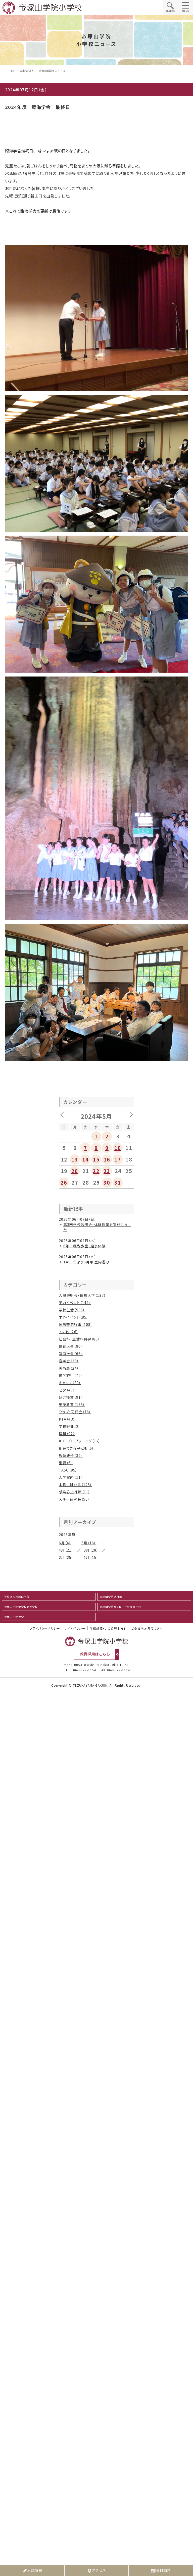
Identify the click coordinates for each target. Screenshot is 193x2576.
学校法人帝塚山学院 (16, 2357)
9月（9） (92, 1850)
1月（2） (115, 2132)
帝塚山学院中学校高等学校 (21, 2367)
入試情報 (32, 2570)
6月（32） (66, 1652)
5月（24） (91, 2023)
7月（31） (91, 1905)
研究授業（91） (71, 1397)
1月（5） (90, 1777)
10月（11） (67, 1850)
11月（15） (94, 2001)
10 (117, 1147)
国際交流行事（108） (75, 1324)
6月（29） (66, 1762)
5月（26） (91, 1597)
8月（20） (66, 1960)
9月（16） (93, 1748)
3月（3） (65, 2132)
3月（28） (91, 1550)
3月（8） (90, 1660)
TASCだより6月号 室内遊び (86, 1261)
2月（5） (93, 2206)
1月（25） (91, 1612)
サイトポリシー (74, 2388)
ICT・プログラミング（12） (80, 1440)
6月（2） (115, 2125)
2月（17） (66, 1667)
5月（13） (91, 1913)
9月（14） (93, 1583)
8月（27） (66, 1590)
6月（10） (116, 1810)
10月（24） (67, 1638)
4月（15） (66, 1660)
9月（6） (92, 2118)
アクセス (96, 2570)
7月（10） (88, 1858)
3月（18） (91, 1715)
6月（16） (66, 1913)
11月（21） (94, 1575)
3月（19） (91, 1975)
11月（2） (91, 2151)
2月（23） (94, 1872)
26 (64, 1182)
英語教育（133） (72, 1404)
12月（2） (66, 2225)
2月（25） (66, 1557)
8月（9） (65, 1700)
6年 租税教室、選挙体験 (84, 1245)
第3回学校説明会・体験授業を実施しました (97, 1227)
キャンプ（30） (70, 1382)
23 (107, 1171)
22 (96, 1171)
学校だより (27, 71)
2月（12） (66, 1777)
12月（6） (66, 2111)
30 (107, 1182)
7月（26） (91, 1645)
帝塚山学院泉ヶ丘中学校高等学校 (120, 2367)
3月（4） (65, 2206)
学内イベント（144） (75, 1302)
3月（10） (91, 2085)
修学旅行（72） (71, 1375)
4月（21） (66, 1550)
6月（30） (66, 1968)
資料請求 (161, 2570)
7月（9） (87, 1810)
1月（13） (91, 1722)
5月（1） (65, 2199)
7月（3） (87, 2125)
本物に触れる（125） (75, 1484)
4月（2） (93, 2280)
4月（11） (66, 2085)
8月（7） (65, 1858)
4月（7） (65, 1920)
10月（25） (67, 1748)
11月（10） (94, 1685)
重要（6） (66, 1462)
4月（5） (118, 1865)
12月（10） (67, 1891)
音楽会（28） (69, 1360)
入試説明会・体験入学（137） (82, 1295)
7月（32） (91, 1590)
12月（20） (67, 1575)
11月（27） (94, 1740)
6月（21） (66, 2023)
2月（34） (66, 1612)
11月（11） (94, 1795)
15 (96, 1159)
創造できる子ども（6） (76, 1448)
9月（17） (93, 1638)
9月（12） (93, 1953)
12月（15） (67, 1685)
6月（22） (66, 1707)
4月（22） (66, 1605)
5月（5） (87, 2158)
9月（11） (93, 1693)
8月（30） (66, 1645)
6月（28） (66, 1597)
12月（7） (66, 1843)
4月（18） (66, 1715)
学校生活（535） (72, 1309)
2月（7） (93, 2132)
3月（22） (91, 2030)
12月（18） (67, 1740)
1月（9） (90, 1927)
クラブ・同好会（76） (75, 1411)
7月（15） (88, 1700)
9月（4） (90, 2313)
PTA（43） (67, 1419)
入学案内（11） (71, 1477)
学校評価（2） (69, 1426)
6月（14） (66, 1865)
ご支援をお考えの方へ (147, 2388)
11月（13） (92, 1843)
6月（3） (65, 2158)
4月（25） (66, 1769)
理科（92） (67, 1433)
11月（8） (91, 2111)
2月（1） (65, 2246)
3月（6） (65, 2287)
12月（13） (67, 2056)
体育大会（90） (71, 1346)
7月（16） (91, 1960)
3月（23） (91, 1769)
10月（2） (91, 2184)
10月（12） (67, 1803)
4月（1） (115, 2158)
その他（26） (68, 1331)
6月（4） (65, 1542)
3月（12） (66, 1824)
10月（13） (67, 2063)
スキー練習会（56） (74, 1499)
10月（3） (66, 2313)
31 (117, 1182)
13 (74, 1159)
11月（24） (94, 1946)
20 (74, 1171)
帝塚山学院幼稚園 (111, 2357)
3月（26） (91, 1605)
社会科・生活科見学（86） (79, 1338)
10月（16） (67, 1693)
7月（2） (87, 2191)
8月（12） (66, 1755)
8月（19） (66, 1905)
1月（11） (119, 1872)
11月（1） (91, 2225)
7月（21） (91, 2070)
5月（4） (65, 1817)
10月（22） (67, 1583)
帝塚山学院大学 (14, 2377)
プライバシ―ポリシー (45, 2388)
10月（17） (67, 1898)
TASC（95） (68, 1470)
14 (85, 1159)
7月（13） (91, 1755)
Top (12, 71)
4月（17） (66, 2030)
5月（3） (90, 1865)
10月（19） (67, 1953)
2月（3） (93, 2166)
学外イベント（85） (73, 1317)
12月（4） (66, 2151)
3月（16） (88, 1920)
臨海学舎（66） (71, 1353)
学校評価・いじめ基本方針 (108, 2388)
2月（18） (66, 1722)
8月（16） (66, 2015)
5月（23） (91, 1652)
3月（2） (93, 2239)
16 (107, 1159)
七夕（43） (67, 1389)
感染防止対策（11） (74, 1491)
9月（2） (65, 2191)
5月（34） (91, 1968)
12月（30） (67, 1630)
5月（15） (91, 2077)
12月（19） (67, 2001)
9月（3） (90, 2232)
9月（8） (92, 1803)
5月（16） (88, 1542)
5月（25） (91, 1762)
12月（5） (66, 2184)
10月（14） (67, 2008)
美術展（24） (69, 1368)
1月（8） (90, 1982)
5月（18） (91, 1707)
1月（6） (90, 1667)
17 (117, 1159)
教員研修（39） (71, 1455)
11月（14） (94, 2056)
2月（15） (66, 2037)
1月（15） (91, 1557)
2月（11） (96, 1824)
